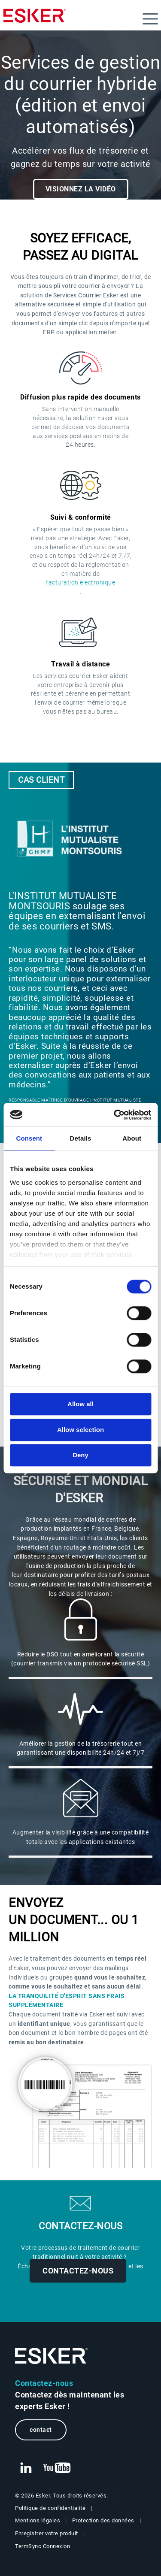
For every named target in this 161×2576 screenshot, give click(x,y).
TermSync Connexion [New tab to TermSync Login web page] (42, 2546)
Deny (80, 1455)
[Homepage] (34, 19)
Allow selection (80, 1429)
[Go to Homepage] (51, 2356)
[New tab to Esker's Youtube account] (57, 2468)
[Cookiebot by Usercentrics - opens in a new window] (114, 1114)
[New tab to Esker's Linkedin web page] (25, 2468)
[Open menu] (150, 18)
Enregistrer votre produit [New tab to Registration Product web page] (46, 2533)
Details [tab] (80, 1138)
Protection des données (103, 2520)
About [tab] (131, 1138)
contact (41, 2430)
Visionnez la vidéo (81, 189)
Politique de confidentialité (50, 2508)
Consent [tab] (29, 1138)
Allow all (80, 1404)
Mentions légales (37, 2520)
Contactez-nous (78, 2270)
